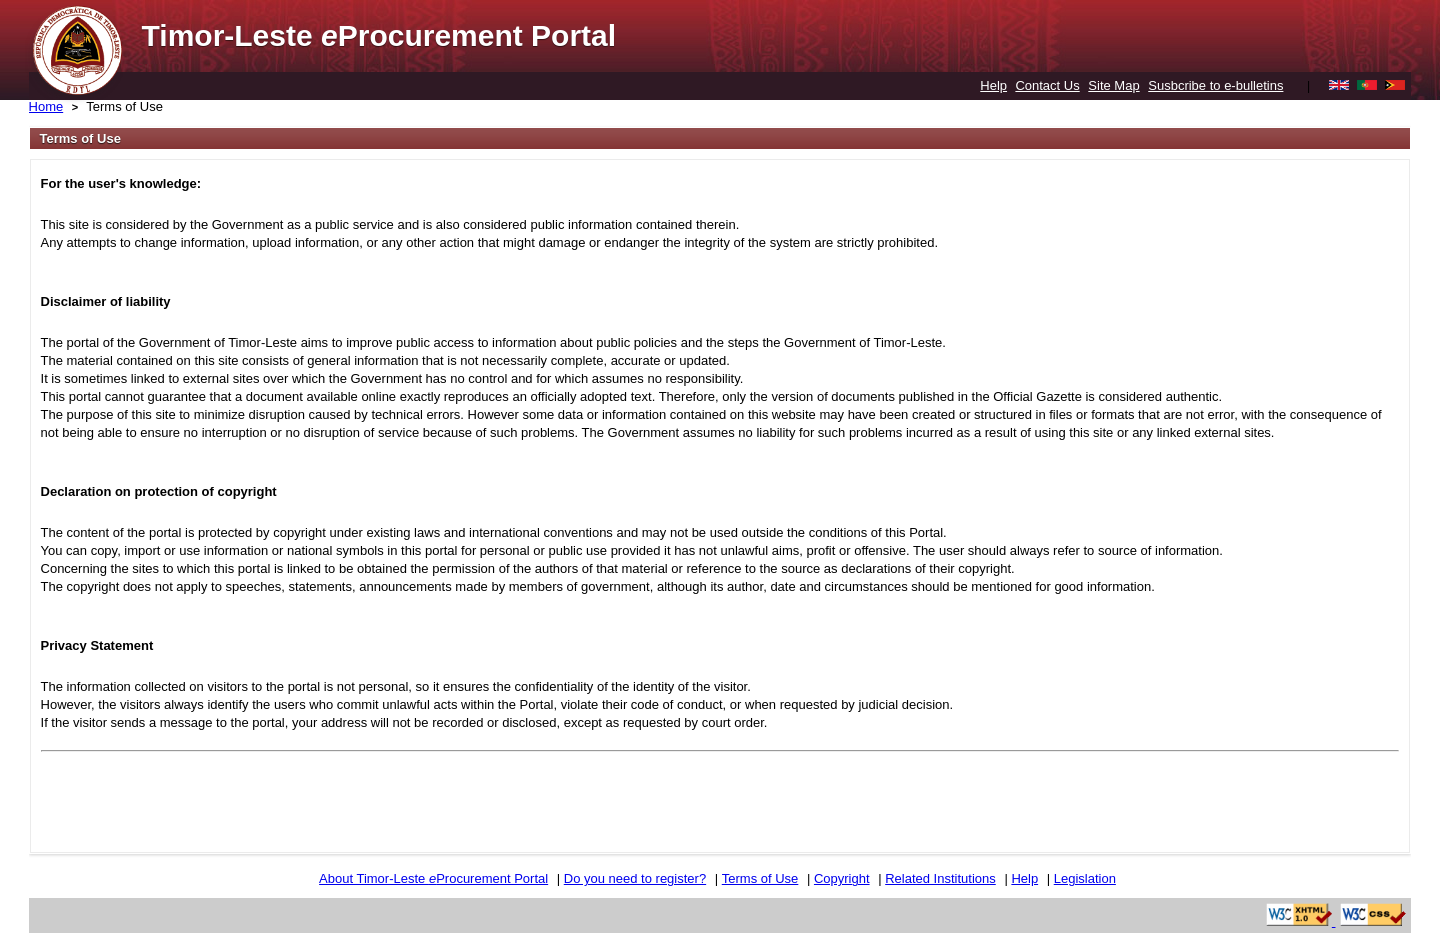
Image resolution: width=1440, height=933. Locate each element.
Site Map (1113, 85)
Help (993, 85)
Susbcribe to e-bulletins (1215, 85)
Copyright (842, 878)
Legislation (1085, 878)
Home (46, 106)
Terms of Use (124, 106)
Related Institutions (940, 878)
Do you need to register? (635, 878)
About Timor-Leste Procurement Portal (433, 878)
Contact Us (1047, 85)
